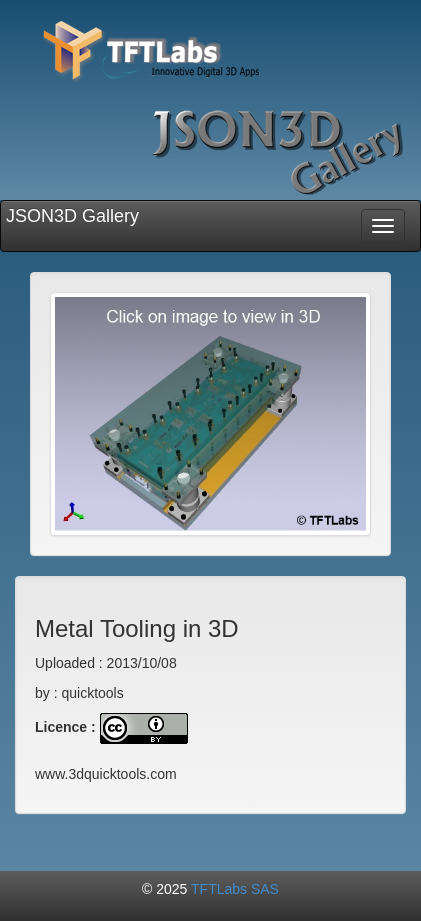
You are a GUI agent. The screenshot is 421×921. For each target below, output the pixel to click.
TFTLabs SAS (235, 889)
